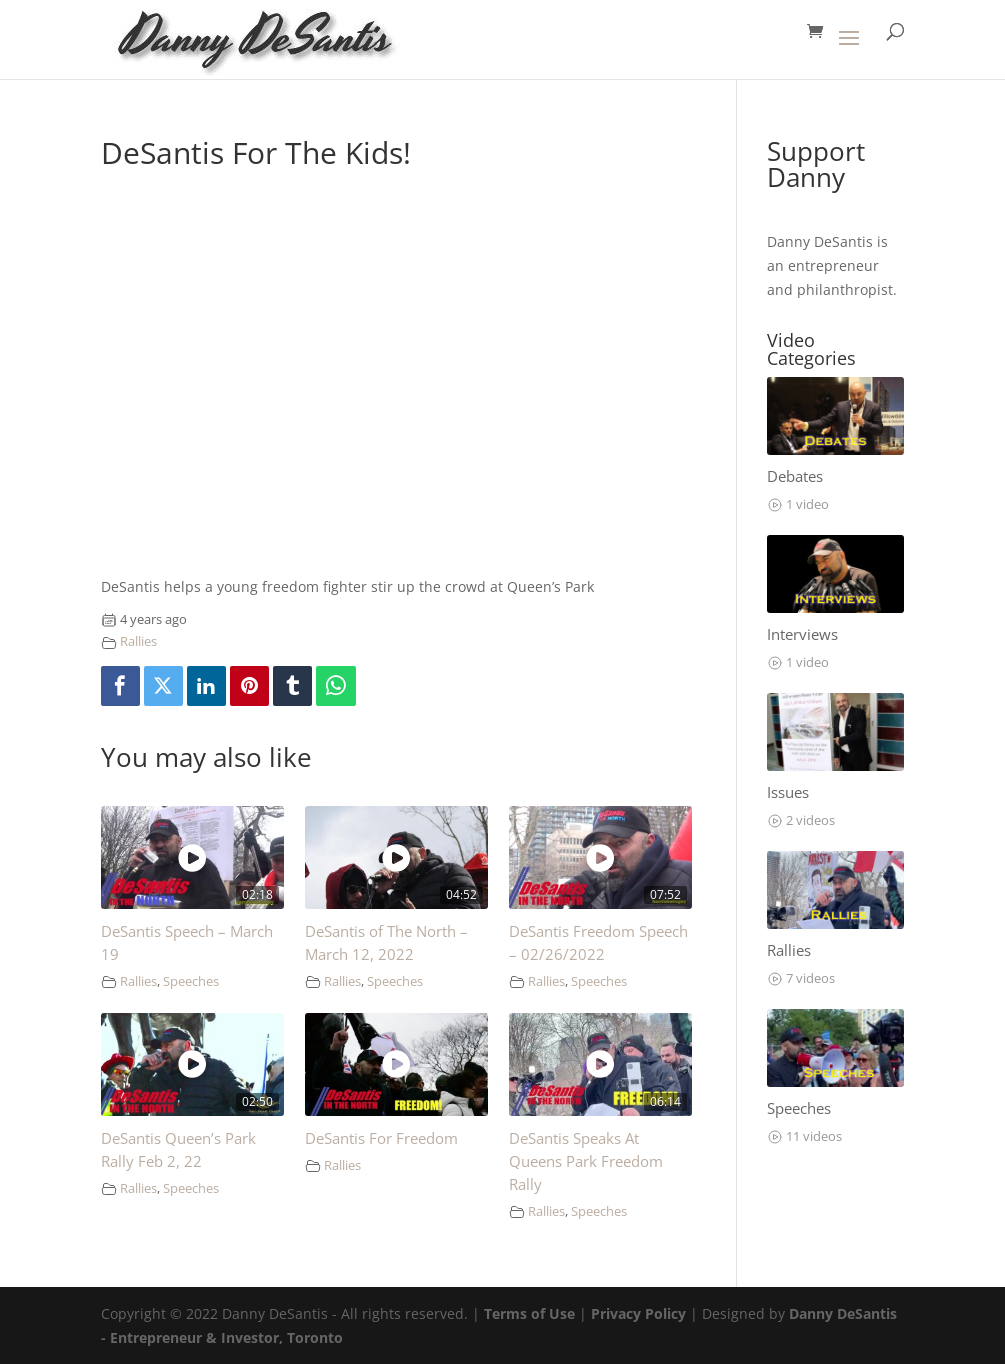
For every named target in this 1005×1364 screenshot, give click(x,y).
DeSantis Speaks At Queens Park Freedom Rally (586, 1161)
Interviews (802, 634)
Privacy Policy (638, 1313)
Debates (795, 476)
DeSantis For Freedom (381, 1138)
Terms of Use (529, 1313)
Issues (788, 792)
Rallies (138, 641)
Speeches (191, 981)
